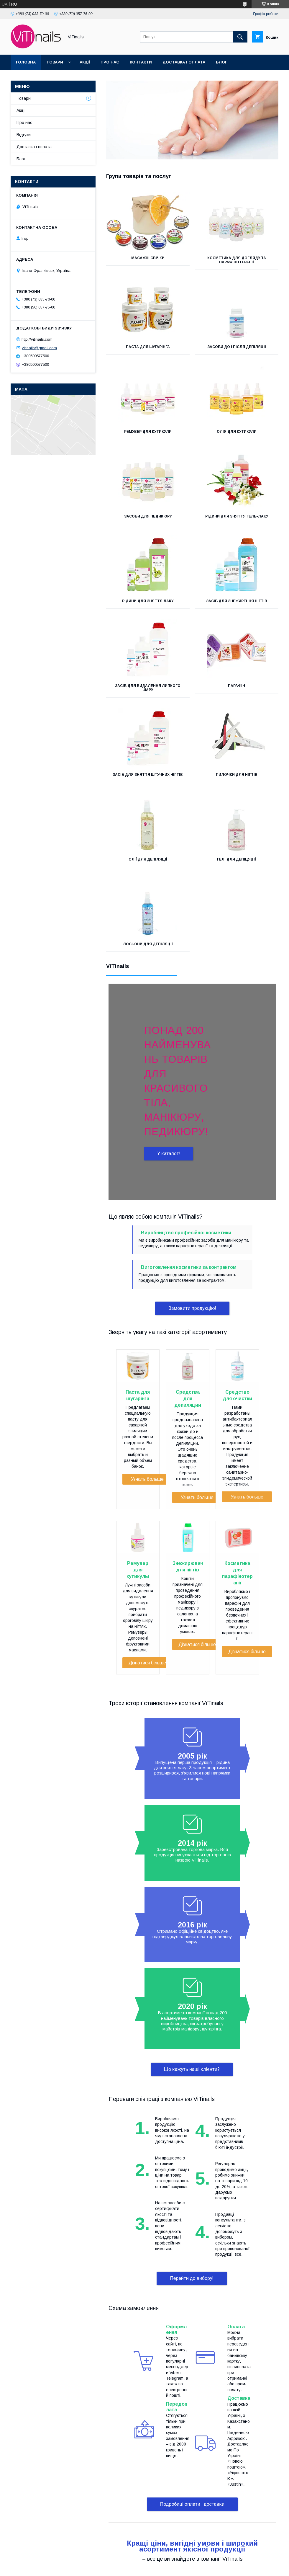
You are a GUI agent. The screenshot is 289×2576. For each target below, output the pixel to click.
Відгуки (24, 134)
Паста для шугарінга (148, 347)
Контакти (141, 62)
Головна (26, 62)
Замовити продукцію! (192, 1308)
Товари (54, 62)
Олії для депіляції (148, 859)
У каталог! (168, 1153)
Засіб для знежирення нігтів (236, 601)
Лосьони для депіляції (148, 944)
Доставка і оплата (183, 62)
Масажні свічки (148, 258)
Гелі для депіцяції (236, 859)
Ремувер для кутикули (148, 432)
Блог (221, 62)
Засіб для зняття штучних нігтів (148, 775)
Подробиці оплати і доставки (192, 2504)
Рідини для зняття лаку (147, 601)
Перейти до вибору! (191, 2278)
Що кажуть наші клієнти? (192, 2069)
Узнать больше (147, 1479)
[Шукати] (240, 37)
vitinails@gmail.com (39, 347)
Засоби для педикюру (148, 516)
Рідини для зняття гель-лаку (236, 516)
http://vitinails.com (37, 339)
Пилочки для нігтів (236, 775)
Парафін (236, 686)
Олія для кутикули (237, 432)
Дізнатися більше (147, 1662)
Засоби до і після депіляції (236, 347)
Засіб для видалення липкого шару (147, 688)
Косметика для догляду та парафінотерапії (236, 260)
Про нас (110, 62)
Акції (85, 62)
